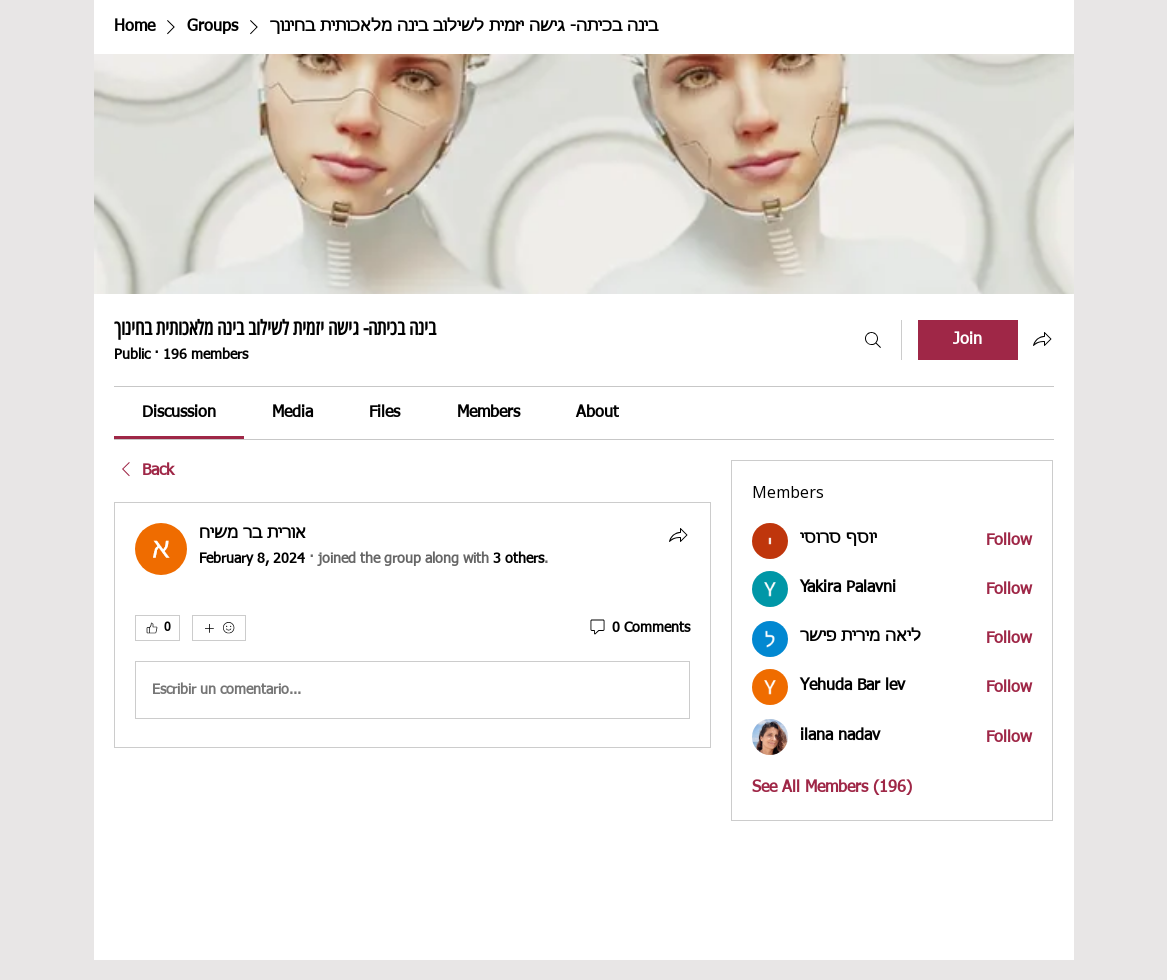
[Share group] (1042, 339)
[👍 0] (157, 628)
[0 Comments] (638, 629)
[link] (179, 413)
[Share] (678, 535)
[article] (413, 625)
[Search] (873, 340)
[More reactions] (219, 628)
